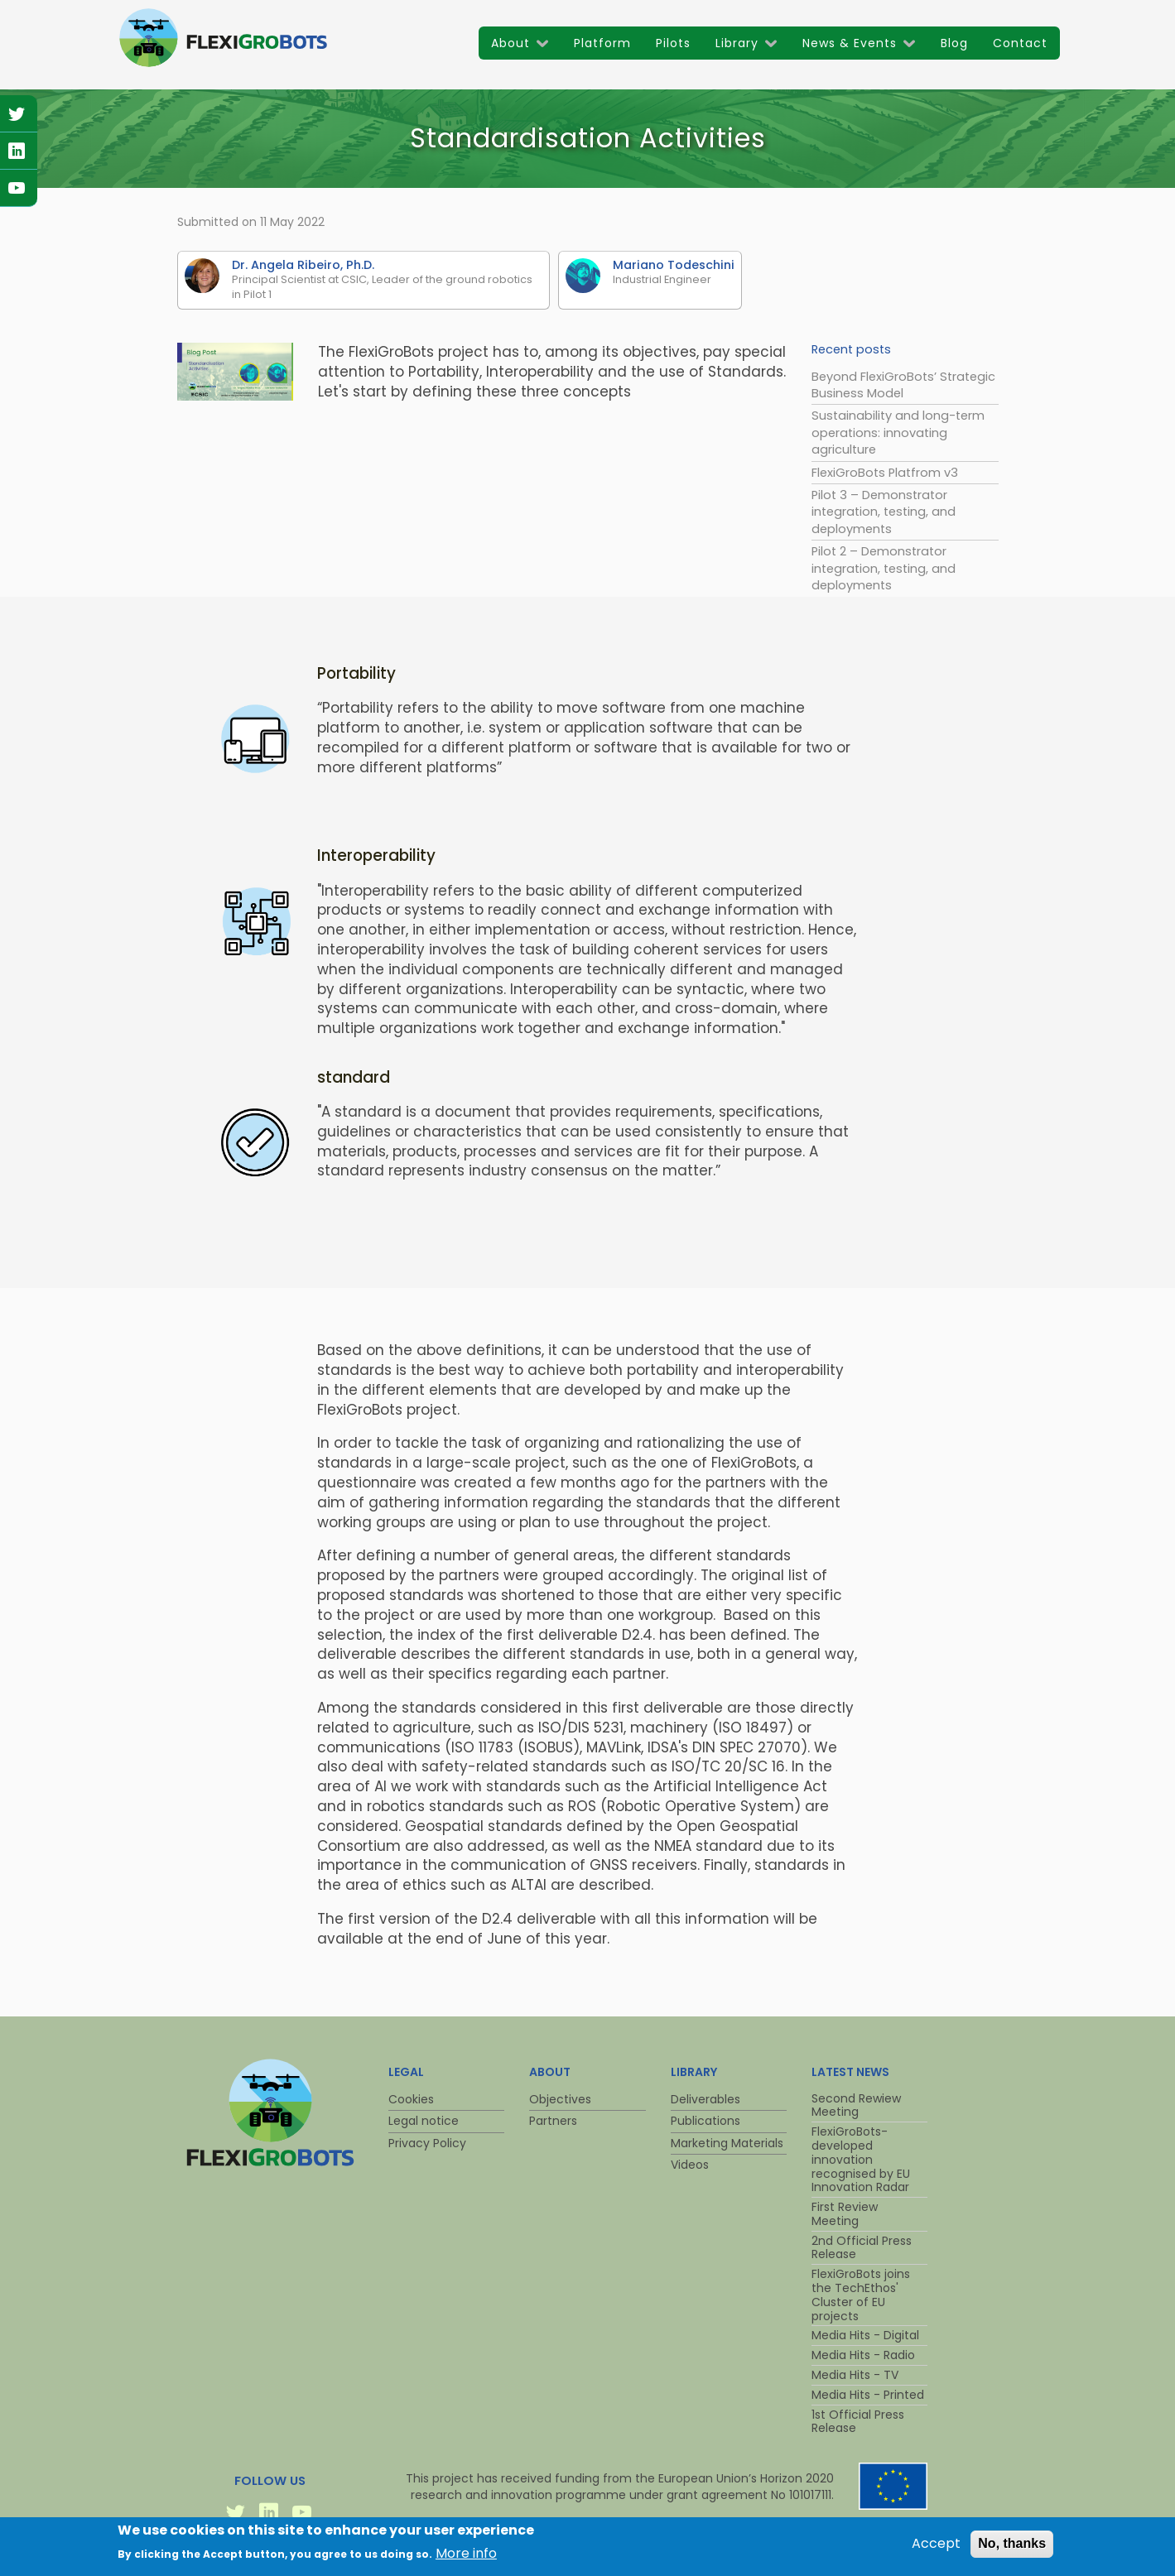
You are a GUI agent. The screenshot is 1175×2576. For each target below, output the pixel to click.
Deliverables (705, 2099)
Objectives (560, 2099)
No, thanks (1012, 2547)
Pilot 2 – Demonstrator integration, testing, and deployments (883, 568)
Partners (553, 2120)
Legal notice (423, 2120)
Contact (1020, 43)
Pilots (673, 43)
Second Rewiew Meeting (856, 2105)
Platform (602, 43)
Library (736, 43)
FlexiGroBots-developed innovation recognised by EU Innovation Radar (860, 2159)
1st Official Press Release (857, 2421)
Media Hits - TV (854, 2375)
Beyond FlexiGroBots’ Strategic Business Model (903, 384)
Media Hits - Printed (867, 2394)
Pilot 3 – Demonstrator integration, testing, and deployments (883, 512)
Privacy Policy (427, 2143)
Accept (936, 2548)
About (510, 43)
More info (466, 2557)
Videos (690, 2164)
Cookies (411, 2099)
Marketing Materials (727, 2143)
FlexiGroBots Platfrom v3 (884, 472)
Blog (954, 43)
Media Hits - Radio (863, 2355)
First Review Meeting (844, 2214)
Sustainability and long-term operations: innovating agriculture (898, 432)
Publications (705, 2120)
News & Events (849, 43)
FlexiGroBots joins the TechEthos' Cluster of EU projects (860, 2295)
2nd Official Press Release (861, 2247)
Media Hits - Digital (865, 2335)
